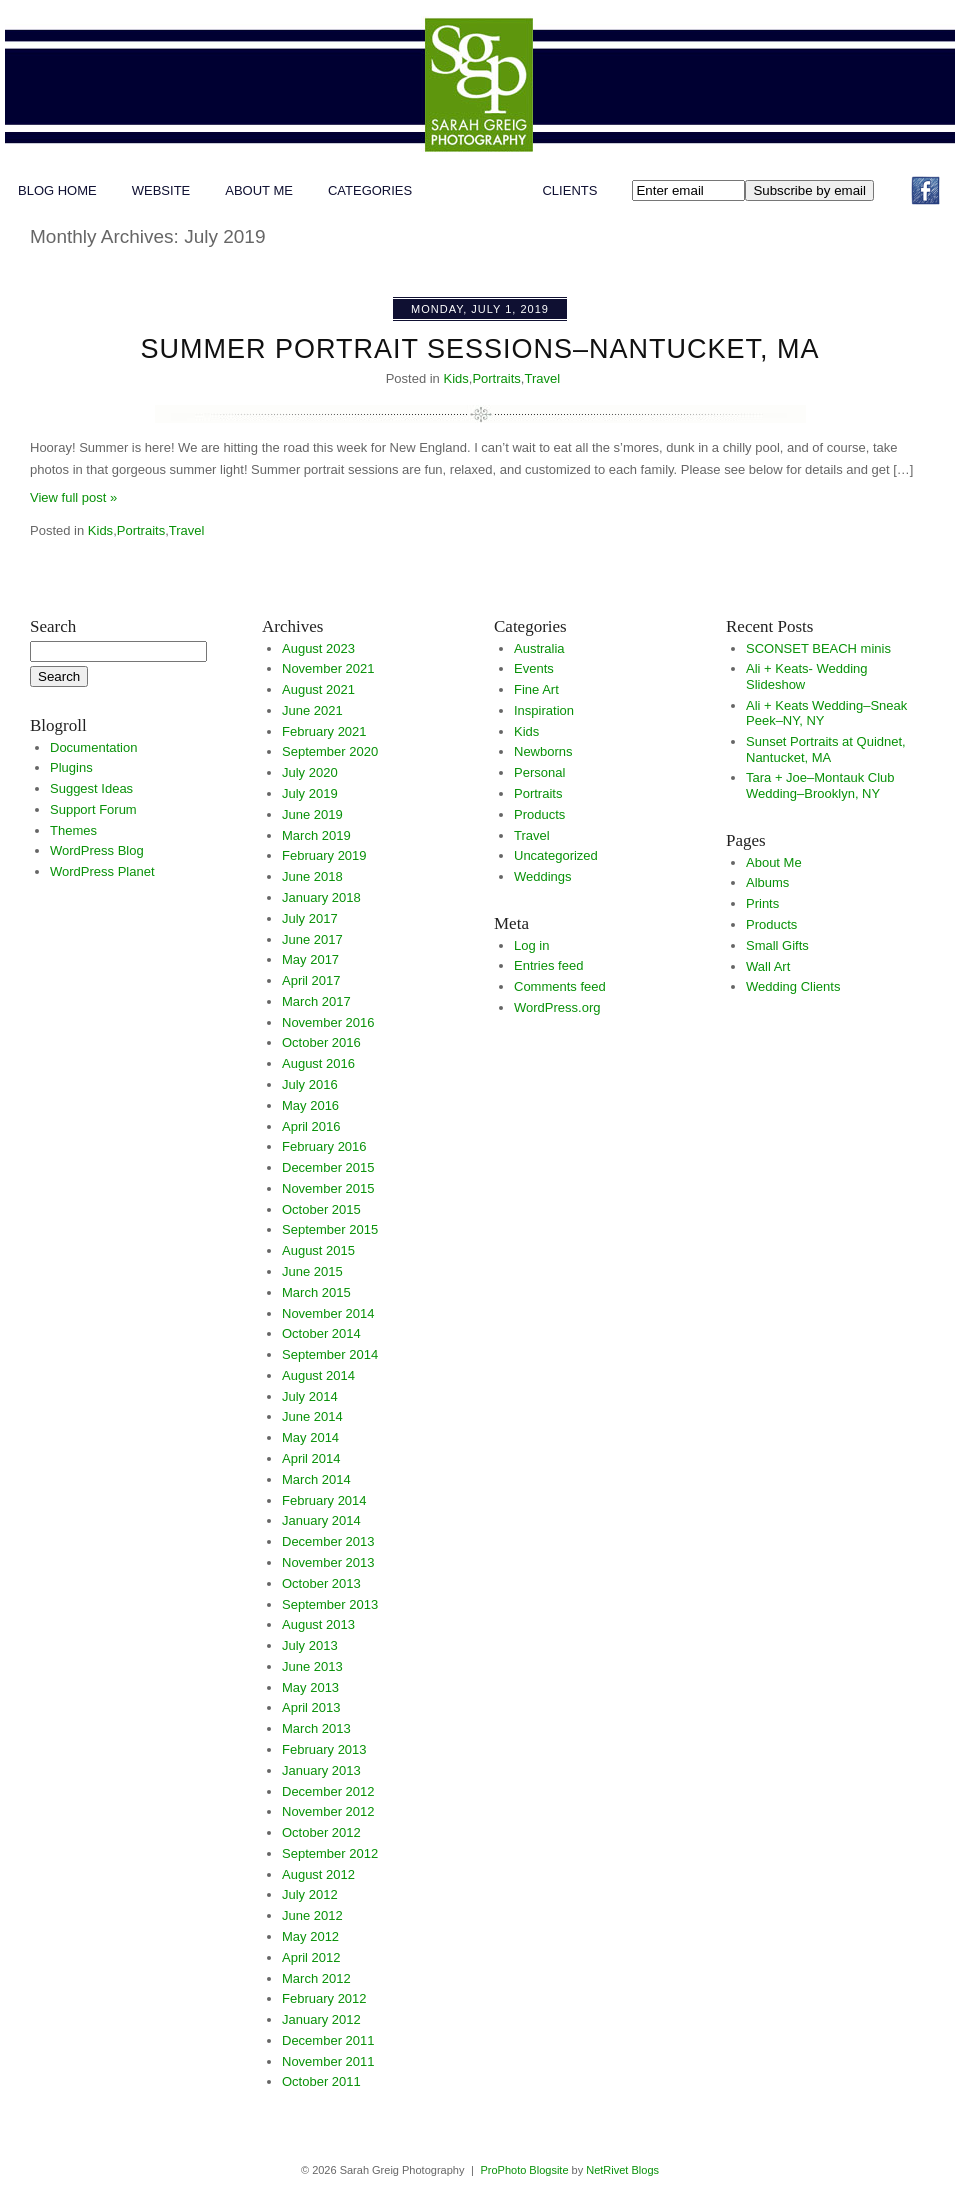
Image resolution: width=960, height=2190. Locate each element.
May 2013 (310, 1687)
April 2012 (311, 1957)
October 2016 (321, 1042)
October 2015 (321, 1209)
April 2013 (311, 1707)
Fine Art (536, 689)
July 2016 (310, 1084)
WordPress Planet (102, 871)
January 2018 (321, 897)
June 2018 (312, 876)
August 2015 (318, 1250)
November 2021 (328, 668)
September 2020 (330, 751)
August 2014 (318, 1375)
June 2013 (312, 1666)
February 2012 (324, 1998)
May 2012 (310, 1936)
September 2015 (330, 1229)
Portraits (496, 378)
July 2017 (310, 918)
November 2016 (328, 1022)
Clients (569, 190)
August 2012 (318, 1874)
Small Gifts (777, 945)
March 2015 (316, 1292)
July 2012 (310, 1894)
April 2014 (311, 1458)
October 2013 (321, 1583)
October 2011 (321, 2081)
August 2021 (318, 689)
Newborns (543, 751)
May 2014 (310, 1437)
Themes (73, 830)
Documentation (93, 747)
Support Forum (93, 809)
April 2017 (311, 980)
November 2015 (328, 1188)
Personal (539, 772)
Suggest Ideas (91, 788)
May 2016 (310, 1105)
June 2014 (312, 1416)
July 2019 (310, 793)
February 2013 (324, 1749)
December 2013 (328, 1541)
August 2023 (318, 648)
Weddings (543, 876)
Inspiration (544, 710)
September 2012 (330, 1853)
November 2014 (328, 1313)
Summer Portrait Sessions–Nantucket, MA (479, 349)
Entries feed (548, 965)
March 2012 (316, 1978)
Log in (531, 945)
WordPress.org (557, 1007)
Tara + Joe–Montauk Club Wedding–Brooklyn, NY (820, 785)
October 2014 (321, 1333)
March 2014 (316, 1479)
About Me (259, 190)
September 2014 (330, 1354)
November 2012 (328, 1811)
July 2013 (310, 1645)
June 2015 (312, 1271)
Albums (767, 882)
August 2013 (318, 1624)
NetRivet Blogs (622, 2170)
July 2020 (310, 772)
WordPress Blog (97, 850)
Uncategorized (556, 855)
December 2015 (328, 1167)
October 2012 (321, 1832)
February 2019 (324, 855)
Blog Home (57, 190)
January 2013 (321, 1770)
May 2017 (310, 959)
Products (539, 814)
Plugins (71, 767)
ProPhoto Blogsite (524, 2170)
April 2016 (311, 1126)
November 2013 (328, 1562)
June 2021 (312, 710)
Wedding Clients (793, 986)
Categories (370, 190)
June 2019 (312, 814)
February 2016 (324, 1146)
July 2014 (310, 1396)
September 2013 (330, 1604)
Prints (762, 903)
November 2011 (328, 2061)
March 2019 (316, 835)
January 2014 (321, 1520)
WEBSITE (161, 190)
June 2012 (312, 1915)
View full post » (73, 497)
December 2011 (328, 2040)
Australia (539, 648)
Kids (455, 378)
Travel (542, 378)
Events (534, 668)
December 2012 (328, 1791)
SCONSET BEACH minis (818, 648)
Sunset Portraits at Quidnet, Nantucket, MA (826, 749)
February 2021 (324, 731)
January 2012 (321, 2019)
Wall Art (768, 966)
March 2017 (316, 1001)
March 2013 (316, 1728)
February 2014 (324, 1500)
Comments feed (560, 986)
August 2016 (318, 1063)
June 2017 (312, 939)
